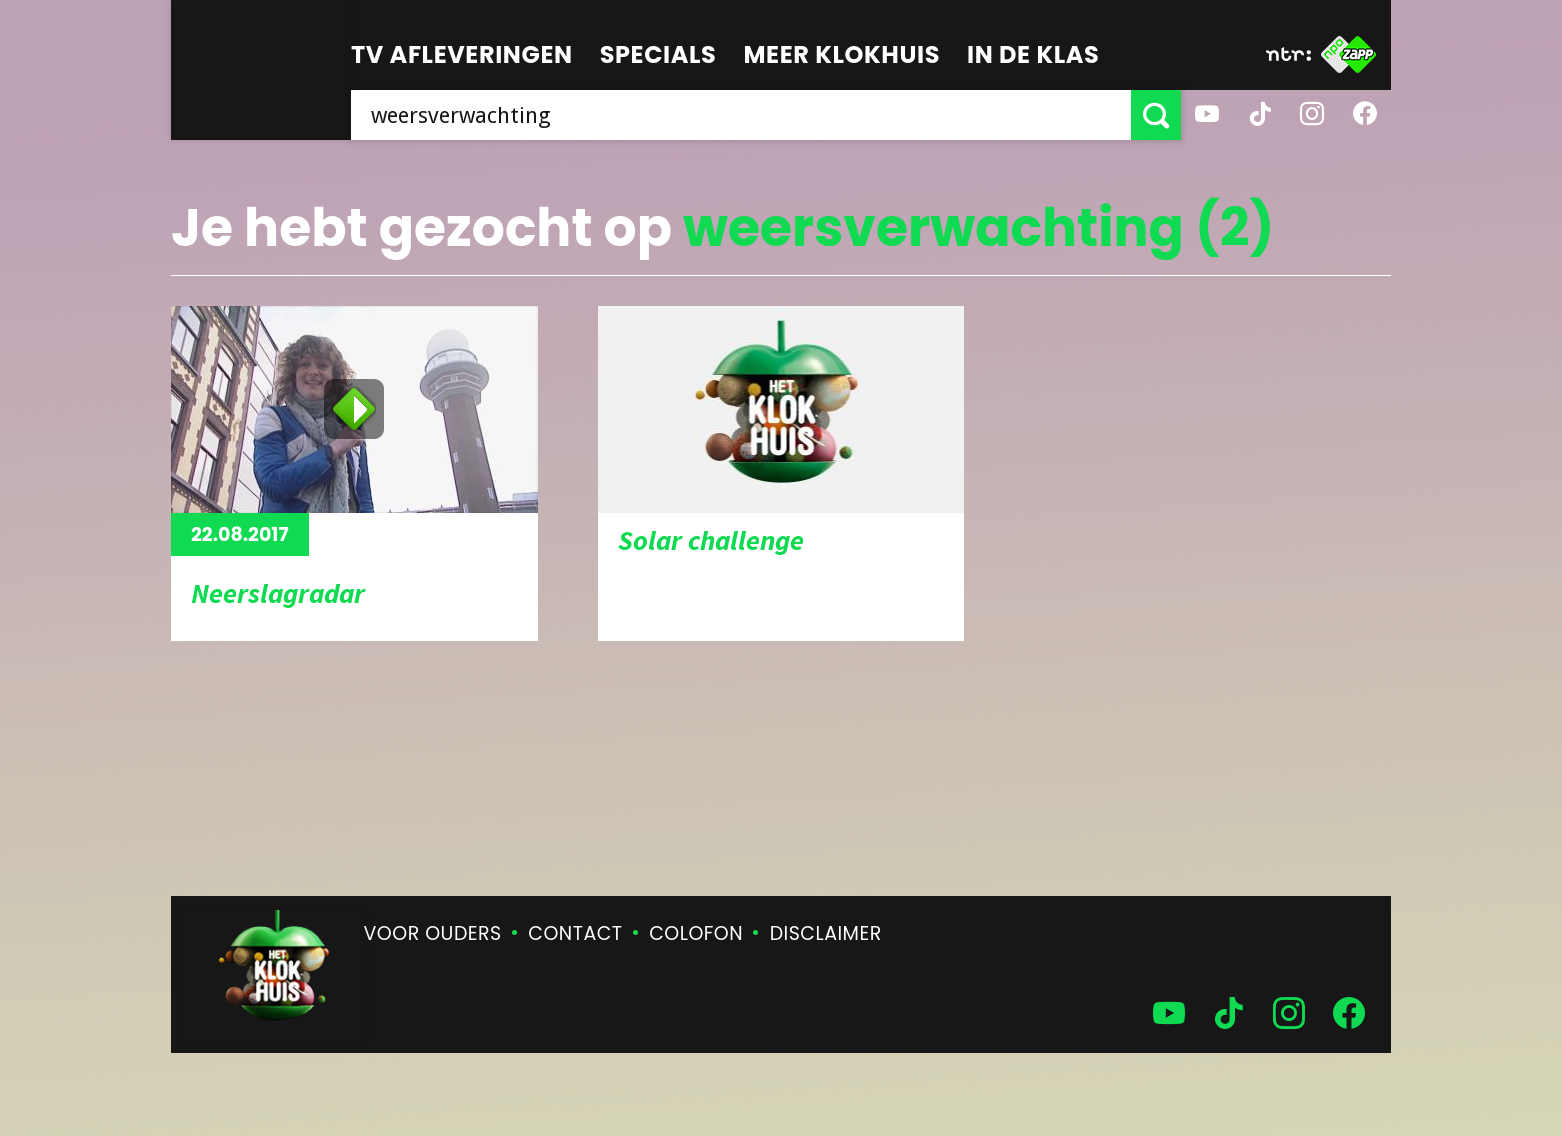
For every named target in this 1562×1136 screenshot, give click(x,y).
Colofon (696, 933)
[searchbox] (741, 115)
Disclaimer (826, 933)
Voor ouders (433, 933)
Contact (575, 933)
